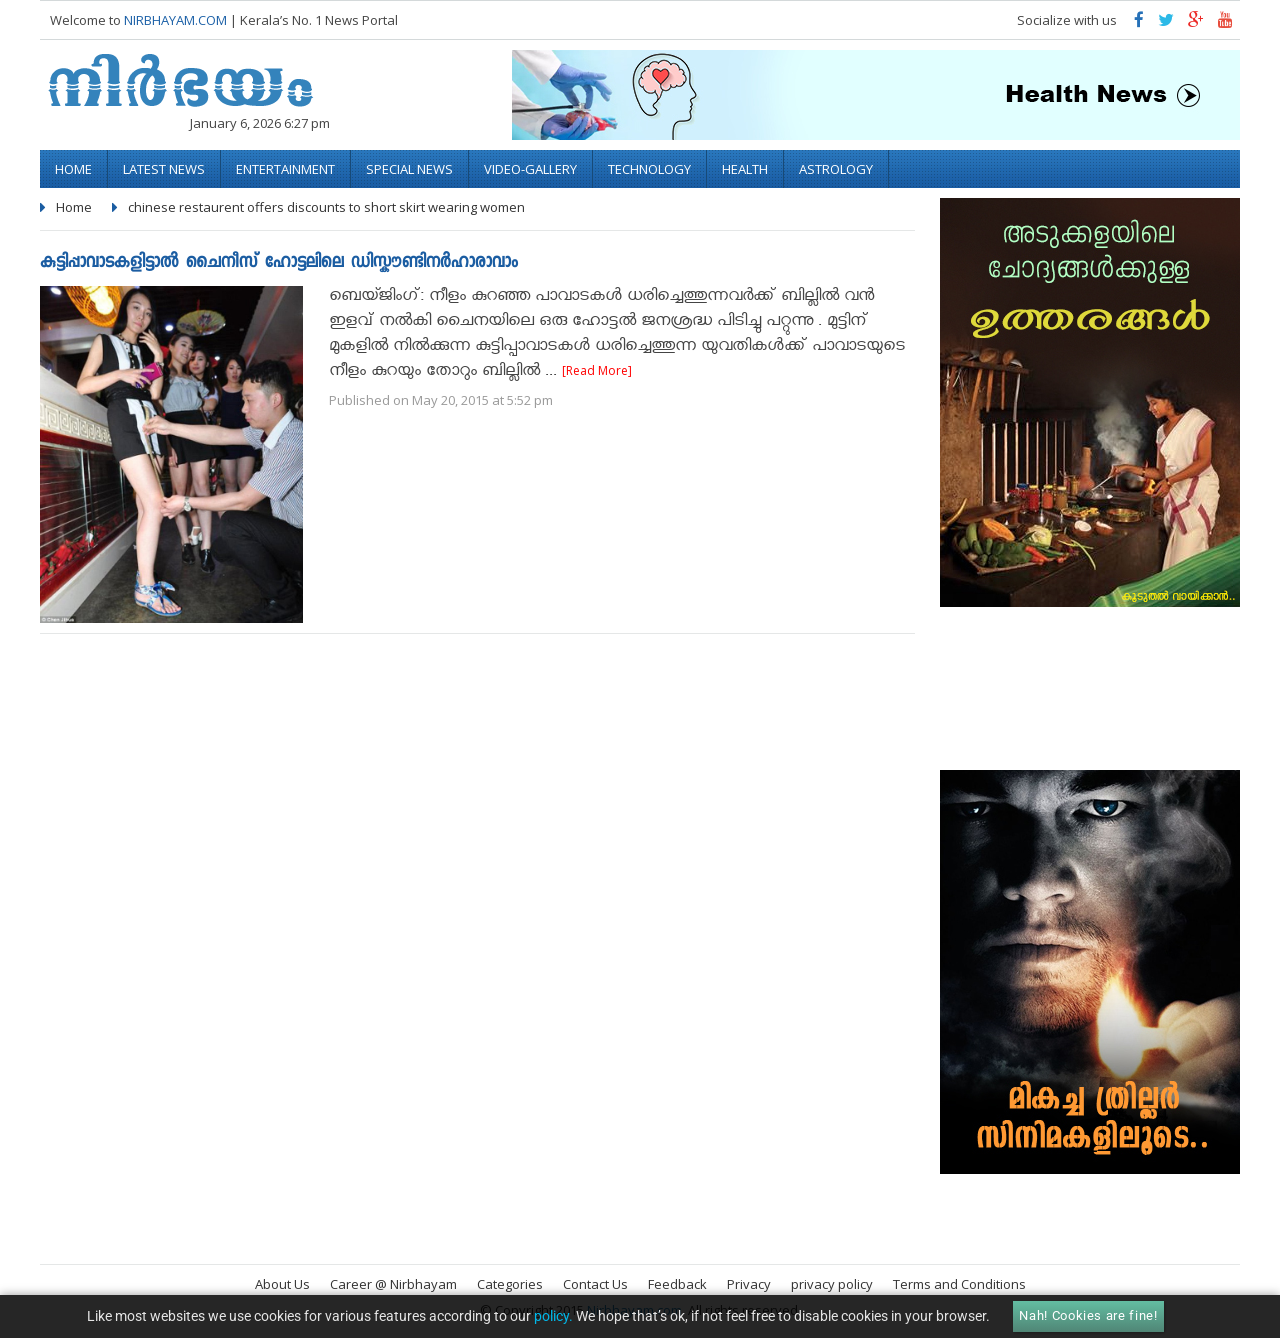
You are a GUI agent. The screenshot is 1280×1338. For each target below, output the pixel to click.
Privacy (749, 1284)
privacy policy (832, 1284)
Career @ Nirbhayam (393, 1284)
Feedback (677, 1284)
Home (73, 169)
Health (745, 169)
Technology (649, 169)
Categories (510, 1284)
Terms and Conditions (959, 1284)
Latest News (164, 169)
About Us (282, 1284)
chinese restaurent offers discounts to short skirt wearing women (326, 207)
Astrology (836, 169)
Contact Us (595, 1284)
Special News (409, 169)
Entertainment (285, 169)
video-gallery (530, 169)
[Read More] (597, 370)
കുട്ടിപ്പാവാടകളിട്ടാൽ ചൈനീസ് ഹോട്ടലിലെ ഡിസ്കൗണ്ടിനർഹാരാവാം (279, 263)
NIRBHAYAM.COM (175, 20)
